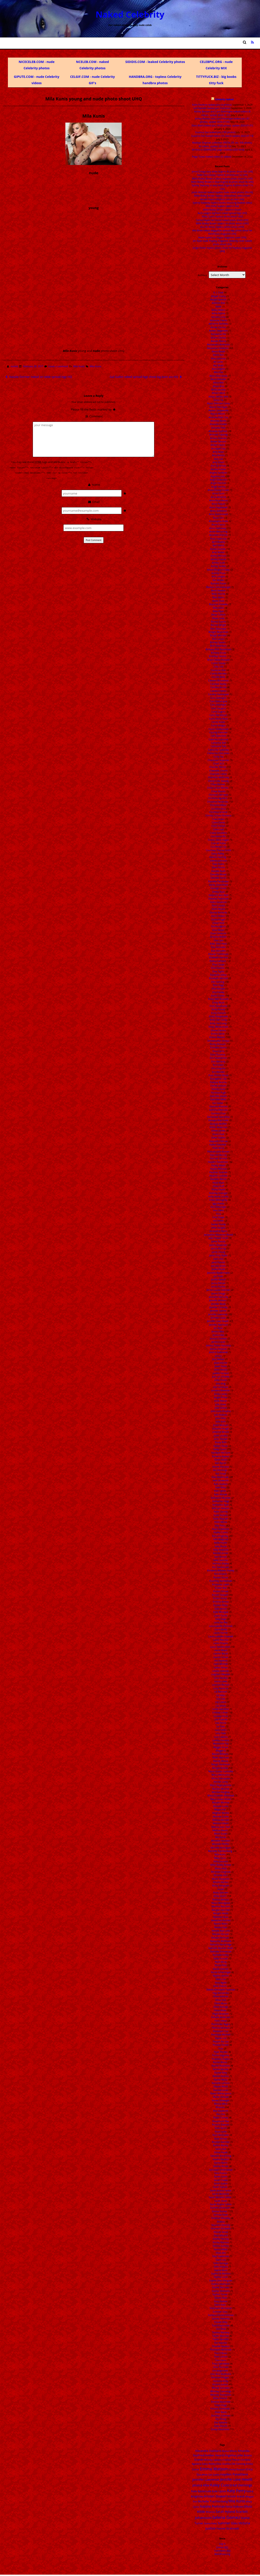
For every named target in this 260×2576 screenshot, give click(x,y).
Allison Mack (218, 393)
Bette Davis (218, 600)
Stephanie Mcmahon (221, 2308)
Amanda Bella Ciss (218, 417)
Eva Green (218, 1064)
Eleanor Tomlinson (218, 954)
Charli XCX (218, 763)
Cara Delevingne (218, 701)
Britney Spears (218, 642)
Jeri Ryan (218, 1328)
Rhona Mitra (220, 2103)
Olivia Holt (220, 2000)
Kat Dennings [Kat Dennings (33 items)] (242, 2485)
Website (93, 518)
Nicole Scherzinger (221, 1972)
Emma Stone (217, 1033)
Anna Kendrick (218, 497)
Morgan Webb (220, 1913)
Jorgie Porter (221, 1397)
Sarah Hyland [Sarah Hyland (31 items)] (225, 2511)
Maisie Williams (220, 1754)
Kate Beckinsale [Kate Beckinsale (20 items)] (201, 2491)
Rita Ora (220, 2114)
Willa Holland (220, 2398)
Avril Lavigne (218, 576)
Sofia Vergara (221, 2266)
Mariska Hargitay (221, 1792)
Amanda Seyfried (218, 431)
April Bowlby (218, 542)
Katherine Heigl (220, 1501)
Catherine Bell (218, 742)
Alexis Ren (218, 354)
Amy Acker (218, 451)
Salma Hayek (221, 2152)
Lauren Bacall (220, 1653)
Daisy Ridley (217, 853)
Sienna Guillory (221, 2245)
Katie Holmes (221, 1515)
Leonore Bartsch (220, 1684)
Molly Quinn (220, 1896)
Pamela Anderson (220, 2017)
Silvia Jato (221, 2252)
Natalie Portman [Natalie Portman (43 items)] (213, 2506)
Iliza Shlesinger (218, 1206)
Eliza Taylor (218, 971)
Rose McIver (220, 2138)
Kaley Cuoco (220, 1449)
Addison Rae (218, 302)
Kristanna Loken (220, 1584)
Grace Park (218, 1134)
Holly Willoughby (219, 1199)
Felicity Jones (218, 1089)
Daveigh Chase (218, 888)
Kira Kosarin (220, 1573)
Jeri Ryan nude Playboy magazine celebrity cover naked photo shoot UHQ (222, 242)
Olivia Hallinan (220, 1996)
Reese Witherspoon (220, 2093)
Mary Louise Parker (220, 1799)
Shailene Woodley (220, 2218)
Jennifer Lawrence (217, 1314)
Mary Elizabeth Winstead (221, 1795)
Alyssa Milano (217, 413)
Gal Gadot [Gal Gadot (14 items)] (214, 2474)
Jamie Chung (218, 1252)
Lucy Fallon (221, 1729)
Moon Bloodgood (220, 1903)
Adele (218, 306)
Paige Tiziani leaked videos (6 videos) (211, 156)
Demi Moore (218, 909)
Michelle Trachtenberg (220, 1851)
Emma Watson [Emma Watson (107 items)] (214, 2468)
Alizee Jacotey (218, 389)
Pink (220, 2048)
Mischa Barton (220, 1882)
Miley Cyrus (220, 1858)
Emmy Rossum (218, 1044)
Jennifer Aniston (217, 1300)
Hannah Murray (218, 1155)
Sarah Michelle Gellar (220, 2197)
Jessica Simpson (218, 1348)
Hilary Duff (218, 1186)
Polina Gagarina (220, 2055)
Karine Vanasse (220, 1466)
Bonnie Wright (218, 625)
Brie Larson (218, 639)
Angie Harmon (218, 483)
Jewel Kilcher (221, 1362)
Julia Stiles (220, 1418)
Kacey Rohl (221, 1442)
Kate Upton (220, 1490)
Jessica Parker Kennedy (218, 1345)
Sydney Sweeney (221, 2318)
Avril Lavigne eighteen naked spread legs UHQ (222, 213)
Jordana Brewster (220, 1390)
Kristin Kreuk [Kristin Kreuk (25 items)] (236, 2496)
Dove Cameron (218, 933)
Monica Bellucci (220, 1899)
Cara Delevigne (218, 697)
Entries (222, 2547)
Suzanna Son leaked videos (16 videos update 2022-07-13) (222, 135)
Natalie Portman (220, 1937)
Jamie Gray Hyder (218, 1255)
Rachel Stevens (221, 2076)
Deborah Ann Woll (218, 895)
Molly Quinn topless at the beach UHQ (222, 216)
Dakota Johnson (218, 860)
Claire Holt (218, 829)
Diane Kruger (218, 919)
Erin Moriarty (218, 1061)
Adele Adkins (218, 309)
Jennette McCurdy (218, 1296)
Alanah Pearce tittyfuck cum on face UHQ (222, 199)
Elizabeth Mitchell (218, 978)
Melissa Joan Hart (220, 1826)
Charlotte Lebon (218, 774)
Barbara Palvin (218, 583)
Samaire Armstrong (220, 2155)
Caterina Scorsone (218, 739)
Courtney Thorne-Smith (218, 850)
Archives (202, 275)
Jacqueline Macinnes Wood (218, 1234)
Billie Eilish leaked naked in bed (222, 206)
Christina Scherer (218, 812)
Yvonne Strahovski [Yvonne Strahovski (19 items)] (227, 2528)
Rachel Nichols (220, 2069)
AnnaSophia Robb (218, 521)
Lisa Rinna (220, 1722)
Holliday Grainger (218, 1193)
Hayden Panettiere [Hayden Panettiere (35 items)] (234, 2474)
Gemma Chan (218, 1113)
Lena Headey (221, 1677)
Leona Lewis (220, 1681)
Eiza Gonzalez (218, 950)
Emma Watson (217, 1037)
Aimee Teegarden (218, 330)
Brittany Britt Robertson (218, 649)
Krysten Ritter (220, 1605)
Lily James (220, 1705)
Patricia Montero (221, 2027)
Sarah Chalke (221, 2180)
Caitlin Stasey (218, 663)
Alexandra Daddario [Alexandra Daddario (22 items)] (208, 2451)
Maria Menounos (221, 1774)
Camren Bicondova (218, 680)
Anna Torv (218, 517)
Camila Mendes (218, 673)
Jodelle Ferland (221, 1373)
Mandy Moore (220, 1761)
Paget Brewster (220, 2013)
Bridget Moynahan (218, 632)
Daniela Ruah (218, 871)
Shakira (221, 2221)
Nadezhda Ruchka (220, 1920)
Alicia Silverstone (218, 375)
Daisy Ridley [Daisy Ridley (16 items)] (209, 2463)
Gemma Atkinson (218, 1109)
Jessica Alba (218, 1331)
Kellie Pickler (221, 1542)
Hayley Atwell (218, 1165)
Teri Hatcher (220, 2342)
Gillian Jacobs (218, 1130)
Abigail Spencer (218, 299)
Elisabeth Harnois (218, 957)
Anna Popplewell (218, 507)
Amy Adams (218, 455)
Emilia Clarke (218, 995)
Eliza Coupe (218, 964)
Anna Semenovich (218, 514)
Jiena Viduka (220, 1369)
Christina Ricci (218, 808)
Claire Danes (218, 822)
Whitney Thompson (220, 2394)
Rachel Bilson (220, 2062)
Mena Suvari (220, 1833)
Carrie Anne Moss (218, 718)
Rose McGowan (220, 2135)
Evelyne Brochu (218, 1082)
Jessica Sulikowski (218, 1352)
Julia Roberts (221, 1414)
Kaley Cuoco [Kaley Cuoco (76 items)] (221, 2485)
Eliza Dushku (218, 967)
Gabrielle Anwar (218, 1096)
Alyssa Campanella (218, 410)
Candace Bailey (218, 683)
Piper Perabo (221, 2051)
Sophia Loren (221, 2277)
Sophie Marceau (220, 2287)
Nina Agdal (220, 1982)
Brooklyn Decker (218, 656)
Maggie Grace (220, 1747)
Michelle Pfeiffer (220, 1844)
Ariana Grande (218, 549)
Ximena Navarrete (220, 2401)
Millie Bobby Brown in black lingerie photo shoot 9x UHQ (222, 178)
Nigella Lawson (221, 1975)
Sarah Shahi (220, 2200)
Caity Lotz (218, 666)
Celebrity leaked (224, 99)
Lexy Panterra (220, 1688)
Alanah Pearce (218, 341)
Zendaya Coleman (220, 2415)
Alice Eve (218, 372)
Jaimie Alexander (218, 1245)
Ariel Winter (218, 552)
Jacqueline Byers (218, 1231)
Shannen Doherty (220, 2225)
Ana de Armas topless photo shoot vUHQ (222, 226)
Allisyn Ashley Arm (218, 396)
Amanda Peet (218, 427)
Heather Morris (218, 1179)
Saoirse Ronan (220, 2166)
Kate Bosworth (221, 1480)
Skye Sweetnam (220, 2256)
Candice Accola (218, 687)
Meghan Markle (220, 1812)
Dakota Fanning (217, 857)
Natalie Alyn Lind (221, 1930)
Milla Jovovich (220, 1861)
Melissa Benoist (220, 1819)
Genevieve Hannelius (218, 1116)
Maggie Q (221, 1750)
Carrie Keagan (218, 725)
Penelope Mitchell (220, 2034)
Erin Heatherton (218, 1057)
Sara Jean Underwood (220, 2169)
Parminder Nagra (221, 2024)
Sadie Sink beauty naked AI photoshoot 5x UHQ (222, 175)
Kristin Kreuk (220, 1598)
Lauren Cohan (220, 1657)
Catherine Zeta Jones (218, 753)
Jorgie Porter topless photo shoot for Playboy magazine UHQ (222, 249)
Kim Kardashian (220, 1567)
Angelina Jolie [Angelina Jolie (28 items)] (233, 2455)
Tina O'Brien (220, 2353)
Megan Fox (220, 1809)
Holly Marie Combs (218, 1196)
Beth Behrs (218, 597)
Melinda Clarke (221, 1816)
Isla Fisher (218, 1220)
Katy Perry (220, 1525)
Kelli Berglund (220, 1539)
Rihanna (220, 2107)
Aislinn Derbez (218, 337)
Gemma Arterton (218, 1106)
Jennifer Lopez (218, 1317)
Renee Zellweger (220, 2100)
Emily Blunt (218, 1002)
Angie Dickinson (218, 479)
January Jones (218, 1265)
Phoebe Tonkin (221, 2044)
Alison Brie (218, 386)
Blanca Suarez (218, 621)
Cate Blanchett (218, 735)
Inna (218, 1213)
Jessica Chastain (218, 1338)
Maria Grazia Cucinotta (220, 1771)
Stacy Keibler (221, 2301)
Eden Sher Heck (218, 943)
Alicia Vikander (218, 379)
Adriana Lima (218, 316)
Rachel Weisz (221, 2079)
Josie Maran (220, 1400)
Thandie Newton (221, 2346)
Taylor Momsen (220, 2335)
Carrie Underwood (218, 729)
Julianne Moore (220, 1431)
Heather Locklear (218, 1175)
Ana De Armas (218, 465)
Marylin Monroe (220, 1802)
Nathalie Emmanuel (220, 1951)
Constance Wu (218, 836)
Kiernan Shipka (221, 1563)
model (220, 1889)
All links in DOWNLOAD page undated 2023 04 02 (218, 149)
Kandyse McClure (220, 1452)
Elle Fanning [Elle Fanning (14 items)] (238, 2463)
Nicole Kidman (220, 1968)
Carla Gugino (219, 711)
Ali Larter (218, 361)
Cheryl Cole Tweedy (218, 781)
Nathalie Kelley (221, 1954)
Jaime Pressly (218, 1241)
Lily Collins (220, 1702)
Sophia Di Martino (220, 2273)
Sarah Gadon (221, 2183)
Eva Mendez (218, 1071)
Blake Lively (218, 618)
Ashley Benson (218, 555)
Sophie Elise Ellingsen (220, 2280)
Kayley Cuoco (221, 1532)
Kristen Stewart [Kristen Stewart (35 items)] (215, 2496)
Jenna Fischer (218, 1286)
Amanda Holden (218, 424)
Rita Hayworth (220, 2110)
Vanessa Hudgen (220, 2377)
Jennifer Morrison (218, 1324)
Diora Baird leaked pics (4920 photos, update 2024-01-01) (222, 125)
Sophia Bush (220, 2270)
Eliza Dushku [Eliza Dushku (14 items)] (224, 2463)
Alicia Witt (218, 382)
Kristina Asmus (221, 1601)
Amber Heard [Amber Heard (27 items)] (214, 2455)
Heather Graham (218, 1172)
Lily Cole (220, 1698)
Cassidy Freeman (218, 732)
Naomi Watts (221, 1923)
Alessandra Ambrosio (218, 344)
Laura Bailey (220, 1629)
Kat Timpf (221, 1473)
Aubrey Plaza (219, 573)
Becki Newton (218, 590)
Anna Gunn (218, 493)
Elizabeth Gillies (218, 974)
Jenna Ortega (218, 1293)
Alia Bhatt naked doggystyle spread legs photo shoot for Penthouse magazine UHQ (222, 232)
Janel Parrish (218, 1262)
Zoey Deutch (221, 2425)
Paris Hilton (220, 2020)
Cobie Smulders (218, 832)
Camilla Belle (218, 676)
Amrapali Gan (218, 448)
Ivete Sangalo (218, 1227)
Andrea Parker (218, 469)
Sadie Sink (220, 2149)
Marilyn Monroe (220, 1788)
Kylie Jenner (220, 1608)
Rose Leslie (221, 2131)
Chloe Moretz (218, 791)
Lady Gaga (220, 1619)
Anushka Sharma (218, 535)
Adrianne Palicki (218, 320)
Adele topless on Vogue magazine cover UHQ (222, 237)
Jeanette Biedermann (218, 1272)
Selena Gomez (219, 2211)
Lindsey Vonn (221, 1716)
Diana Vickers (218, 916)
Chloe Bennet (217, 784)
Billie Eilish (218, 607)
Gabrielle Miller (218, 1099)
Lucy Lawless (221, 1736)
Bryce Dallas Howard (218, 659)
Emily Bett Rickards (218, 999)
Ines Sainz (218, 1210)
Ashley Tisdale (218, 566)
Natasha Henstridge (220, 1944)
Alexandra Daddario (217, 348)
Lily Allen (221, 1695)
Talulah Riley (221, 2322)
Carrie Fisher (218, 722)
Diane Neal (218, 922)
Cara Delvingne (218, 704)
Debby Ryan (218, 891)
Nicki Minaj (221, 1961)
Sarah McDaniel (220, 2193)
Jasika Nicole (218, 1269)
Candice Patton (218, 690)
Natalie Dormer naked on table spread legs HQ (38, 377)
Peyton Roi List (221, 2041)
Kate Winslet (220, 1494)
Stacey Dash (220, 2297)
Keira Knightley (220, 1536)
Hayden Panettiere (218, 1162)
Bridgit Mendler (218, 635)
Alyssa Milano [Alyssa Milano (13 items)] (229, 2451)
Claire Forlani (218, 825)
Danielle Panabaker (218, 881)
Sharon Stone (220, 2232)
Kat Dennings (220, 1470)
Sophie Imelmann (220, 2284)
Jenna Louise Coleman (218, 1289)
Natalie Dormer (220, 1934)
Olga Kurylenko (220, 1993)
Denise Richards (218, 912)
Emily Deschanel (218, 1006)
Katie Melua (220, 1522)
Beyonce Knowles (218, 604)
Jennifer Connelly (218, 1307)
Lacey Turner (221, 1615)
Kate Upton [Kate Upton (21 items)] (219, 2491)
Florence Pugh (218, 1092)
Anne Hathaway (217, 528)
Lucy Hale (221, 1733)
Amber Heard (217, 444)
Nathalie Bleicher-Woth (220, 1948)
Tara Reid (221, 2328)
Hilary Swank (218, 1189)
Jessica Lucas (218, 1341)
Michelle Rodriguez (221, 1847)
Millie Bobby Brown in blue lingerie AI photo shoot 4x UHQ (222, 182)
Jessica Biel (218, 1335)
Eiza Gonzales (218, 947)
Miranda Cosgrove (220, 1871)
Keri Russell (220, 1556)
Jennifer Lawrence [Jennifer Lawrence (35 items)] (205, 2479)
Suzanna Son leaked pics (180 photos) (215, 132)
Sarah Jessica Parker (221, 2190)
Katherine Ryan (220, 1504)
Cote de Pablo (218, 843)
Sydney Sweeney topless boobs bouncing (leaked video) (222, 202)
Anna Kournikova (218, 500)
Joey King (221, 1383)
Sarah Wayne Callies (221, 2204)
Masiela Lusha (220, 1806)
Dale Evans (218, 864)
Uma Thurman (220, 2367)
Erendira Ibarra (218, 1047)
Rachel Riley (220, 2072)
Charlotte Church (218, 770)
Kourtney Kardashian (221, 1580)
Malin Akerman (221, 1757)
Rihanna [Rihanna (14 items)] (210, 2511)
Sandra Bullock (221, 2159)
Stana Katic (220, 2304)
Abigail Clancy (218, 296)
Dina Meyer (218, 929)
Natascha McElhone (220, 1941)
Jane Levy (218, 1258)
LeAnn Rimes (221, 1667)
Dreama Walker (218, 936)
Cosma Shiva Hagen (218, 839)
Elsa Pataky (218, 992)
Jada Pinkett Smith (218, 1238)
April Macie (218, 545)
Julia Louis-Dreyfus (221, 1411)
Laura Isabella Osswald (220, 1636)
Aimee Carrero (218, 327)
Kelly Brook (221, 1546)
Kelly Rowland (220, 1549)
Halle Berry (218, 1148)
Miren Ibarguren (221, 1878)
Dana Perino (218, 867)
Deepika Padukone (218, 898)
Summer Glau (220, 2311)
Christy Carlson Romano (218, 815)
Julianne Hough (220, 1428)
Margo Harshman (220, 1764)
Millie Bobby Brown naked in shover (222, 209)
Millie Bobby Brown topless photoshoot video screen (222, 195)
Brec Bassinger (218, 628)
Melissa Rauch (220, 1830)
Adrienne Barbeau (218, 323)
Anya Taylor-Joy (218, 538)
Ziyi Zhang (220, 2418)
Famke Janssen (218, 1085)
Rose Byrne (221, 2128)
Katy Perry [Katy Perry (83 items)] (236, 2490)
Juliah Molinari (220, 1425)
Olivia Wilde (220, 2010)
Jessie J (218, 1355)
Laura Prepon (220, 1643)
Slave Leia (220, 2259)
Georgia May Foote (218, 1120)
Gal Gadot (217, 1103)
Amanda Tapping (218, 434)
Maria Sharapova (221, 1778)
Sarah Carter (221, 2176)
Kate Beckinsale (220, 1477)
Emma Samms (218, 1030)
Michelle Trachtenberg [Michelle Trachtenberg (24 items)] (213, 2501)
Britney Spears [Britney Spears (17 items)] (213, 2459)
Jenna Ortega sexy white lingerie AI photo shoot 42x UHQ (222, 171)
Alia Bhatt (218, 365)
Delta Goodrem (218, 902)
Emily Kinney (218, 1009)
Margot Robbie (220, 1768)
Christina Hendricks (217, 801)
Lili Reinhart (220, 1691)
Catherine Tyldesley (218, 749)
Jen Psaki (218, 1276)
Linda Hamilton (220, 1709)
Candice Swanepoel (218, 694)
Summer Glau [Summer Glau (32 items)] (228, 2523)
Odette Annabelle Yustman (220, 1989)
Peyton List (220, 2038)
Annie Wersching (218, 531)
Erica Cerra (218, 1051)
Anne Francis (218, 524)
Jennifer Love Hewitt (218, 1321)
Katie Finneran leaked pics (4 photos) (212, 104)
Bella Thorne (218, 593)
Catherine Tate (218, 746)
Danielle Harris (218, 877)
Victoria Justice (220, 2384)
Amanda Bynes (218, 420)
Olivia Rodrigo (220, 2006)
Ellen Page (218, 985)
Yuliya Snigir (220, 2405)
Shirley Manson (220, 2242)
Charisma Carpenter (218, 760)
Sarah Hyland (220, 2186)
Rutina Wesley (220, 2145)
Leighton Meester (220, 1674)
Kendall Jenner (220, 1553)
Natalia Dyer (220, 1927)
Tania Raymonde (221, 2325)
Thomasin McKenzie (220, 2349)
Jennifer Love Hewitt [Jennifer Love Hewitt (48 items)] (236, 2479)
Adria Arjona (218, 313)
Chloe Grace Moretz (217, 787)
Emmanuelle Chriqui (218, 1040)
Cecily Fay (218, 756)
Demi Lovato (218, 905)
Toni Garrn (220, 2360)
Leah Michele (221, 1663)
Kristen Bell (221, 1587)
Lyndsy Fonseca (220, 1740)
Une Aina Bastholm (220, 2374)
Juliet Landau (221, 1435)
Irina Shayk (218, 1217)
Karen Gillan (220, 1459)
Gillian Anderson (218, 1127)
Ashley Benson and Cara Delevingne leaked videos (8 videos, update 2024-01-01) (222, 113)
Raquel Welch (220, 2086)
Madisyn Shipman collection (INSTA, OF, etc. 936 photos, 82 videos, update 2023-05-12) (222, 144)
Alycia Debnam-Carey (218, 403)
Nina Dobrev (220, 1986)
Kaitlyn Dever (221, 1445)
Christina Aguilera (217, 798)
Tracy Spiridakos (221, 2363)
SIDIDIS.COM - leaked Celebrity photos (155, 62)
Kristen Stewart (220, 1594)
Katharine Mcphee (220, 1497)
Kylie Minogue (220, 1612)
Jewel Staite (220, 1366)
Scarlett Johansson (220, 2207)
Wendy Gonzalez (221, 2387)
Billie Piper (218, 611)
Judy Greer (220, 1404)
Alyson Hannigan (218, 407)
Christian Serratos (218, 794)
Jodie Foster (220, 1380)
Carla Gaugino (218, 708)
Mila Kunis (79, 366)
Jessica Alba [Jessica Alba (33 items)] (200, 2485)
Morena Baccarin (221, 1906)
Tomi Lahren (221, 2356)
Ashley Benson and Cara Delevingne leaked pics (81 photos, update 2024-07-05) (222, 120)
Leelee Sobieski (220, 1670)
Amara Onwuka (218, 438)
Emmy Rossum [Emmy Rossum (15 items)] (237, 2469)
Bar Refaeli (218, 580)
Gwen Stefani (218, 1137)
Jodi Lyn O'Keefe (220, 1376)
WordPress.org (222, 2554)
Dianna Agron (218, 926)
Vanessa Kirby (220, 2381)
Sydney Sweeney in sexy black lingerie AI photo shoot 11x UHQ (222, 187)
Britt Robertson (218, 645)
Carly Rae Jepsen (218, 715)
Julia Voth (221, 1421)
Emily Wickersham (218, 1026)
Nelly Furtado (221, 1958)
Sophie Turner (220, 2294)
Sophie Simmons (221, 2291)
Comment (93, 416)
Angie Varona (218, 486)
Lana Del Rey (221, 1622)
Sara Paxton (220, 2173)
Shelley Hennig (220, 2238)
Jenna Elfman (218, 1283)
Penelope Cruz (220, 2031)
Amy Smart (218, 462)
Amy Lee (218, 458)
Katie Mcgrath (220, 1518)
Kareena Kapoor (220, 1456)
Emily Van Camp (218, 1019)
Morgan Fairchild (221, 1910)
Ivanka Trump (218, 1224)
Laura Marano (220, 1639)
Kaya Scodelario (220, 1529)
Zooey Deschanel (220, 2429)
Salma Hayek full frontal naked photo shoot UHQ (222, 220)
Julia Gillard (221, 1407)
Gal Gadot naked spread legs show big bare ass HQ (146, 377)
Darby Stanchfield (218, 884)
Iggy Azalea (218, 1203)
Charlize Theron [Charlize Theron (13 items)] (231, 2459)
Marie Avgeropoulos (221, 1785)
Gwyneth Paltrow (218, 1141)
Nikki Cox (221, 1979)
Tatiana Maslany (220, 2332)
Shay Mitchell (221, 2235)
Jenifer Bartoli (218, 1279)
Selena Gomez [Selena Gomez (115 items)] (226, 2517)
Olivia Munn (220, 2003)
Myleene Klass (220, 1917)
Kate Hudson (221, 1484)
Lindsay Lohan (220, 1712)
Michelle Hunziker (220, 1840)
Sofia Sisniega (220, 2263)
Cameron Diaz (218, 670)
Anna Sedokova (218, 510)
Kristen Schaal (220, 1591)
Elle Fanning (217, 981)
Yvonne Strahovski (220, 2408)
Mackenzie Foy (221, 1743)
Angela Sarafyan (218, 472)
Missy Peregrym (220, 1885)
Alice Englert (218, 368)
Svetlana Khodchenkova (221, 2315)
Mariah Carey (221, 1781)
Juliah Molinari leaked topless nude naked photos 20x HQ (222, 192)
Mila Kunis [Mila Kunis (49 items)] (236, 2501)
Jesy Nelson (218, 1359)
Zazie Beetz (221, 2412)
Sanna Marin (221, 2162)
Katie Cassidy (221, 1511)
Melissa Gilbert (221, 1823)
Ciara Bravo (218, 819)
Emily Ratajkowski (218, 1016)
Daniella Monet (218, 874)
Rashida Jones (220, 2090)
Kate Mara (220, 1487)
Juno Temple (221, 1438)
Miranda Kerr (221, 1875)
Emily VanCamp (218, 1023)
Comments (222, 2550)
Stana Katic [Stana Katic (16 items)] (210, 2523)
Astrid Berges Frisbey (218, 569)
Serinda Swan (220, 2214)
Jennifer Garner (218, 1310)
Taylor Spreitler (220, 2339)
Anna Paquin (218, 503)
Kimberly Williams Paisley (220, 1570)
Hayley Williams (218, 1168)
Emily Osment (218, 1013)
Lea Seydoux (221, 1660)
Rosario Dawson (220, 2124)
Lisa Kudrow (220, 1719)
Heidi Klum (218, 1182)
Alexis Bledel (218, 351)
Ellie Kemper (218, 988)
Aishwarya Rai (218, 334)
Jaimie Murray (218, 1248)
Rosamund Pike (220, 2121)
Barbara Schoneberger (218, 587)
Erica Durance (217, 1054)
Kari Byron (220, 1463)
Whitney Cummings (220, 2391)
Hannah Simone (218, 1158)
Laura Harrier (221, 1632)
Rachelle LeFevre (221, 2083)
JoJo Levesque (220, 1387)
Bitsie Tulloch (218, 614)
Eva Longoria (218, 1068)
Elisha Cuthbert (218, 961)
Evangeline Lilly (218, 1078)
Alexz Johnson (218, 358)
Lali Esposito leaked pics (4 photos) (211, 108)
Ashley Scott (218, 562)
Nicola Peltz (220, 1965)
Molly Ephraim (220, 1892)
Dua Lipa (218, 940)
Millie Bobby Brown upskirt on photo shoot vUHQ (222, 223)
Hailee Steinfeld (217, 1144)
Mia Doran (220, 1837)
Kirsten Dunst (220, 1577)
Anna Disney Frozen (218, 490)
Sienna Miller (221, 2249)
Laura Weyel (220, 1650)
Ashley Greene (218, 559)
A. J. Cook (218, 292)
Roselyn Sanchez (221, 2142)
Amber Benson (218, 441)
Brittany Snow (218, 652)
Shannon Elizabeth (221, 2228)
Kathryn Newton (221, 1508)
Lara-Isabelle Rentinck (220, 1626)
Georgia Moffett (218, 1123)
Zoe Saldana (220, 2422)
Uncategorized (220, 2370)
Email (94, 501)
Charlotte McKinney (218, 777)
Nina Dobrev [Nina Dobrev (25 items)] (234, 2506)
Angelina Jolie (218, 476)
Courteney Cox (218, 846)
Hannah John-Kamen (218, 1151)
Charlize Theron (217, 767)
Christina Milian (218, 805)
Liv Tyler (220, 1726)
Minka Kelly (221, 1868)
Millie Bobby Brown (220, 1864)
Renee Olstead (220, 2096)
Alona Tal (219, 400)
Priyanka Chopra (221, 2058)
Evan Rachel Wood (218, 1075)
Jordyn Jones (220, 1394)
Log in (222, 2543)
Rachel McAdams (221, 2065)
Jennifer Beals (218, 1303)
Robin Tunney (220, 2117)
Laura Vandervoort (220, 1646)
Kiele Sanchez (220, 1560)
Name (93, 484)
